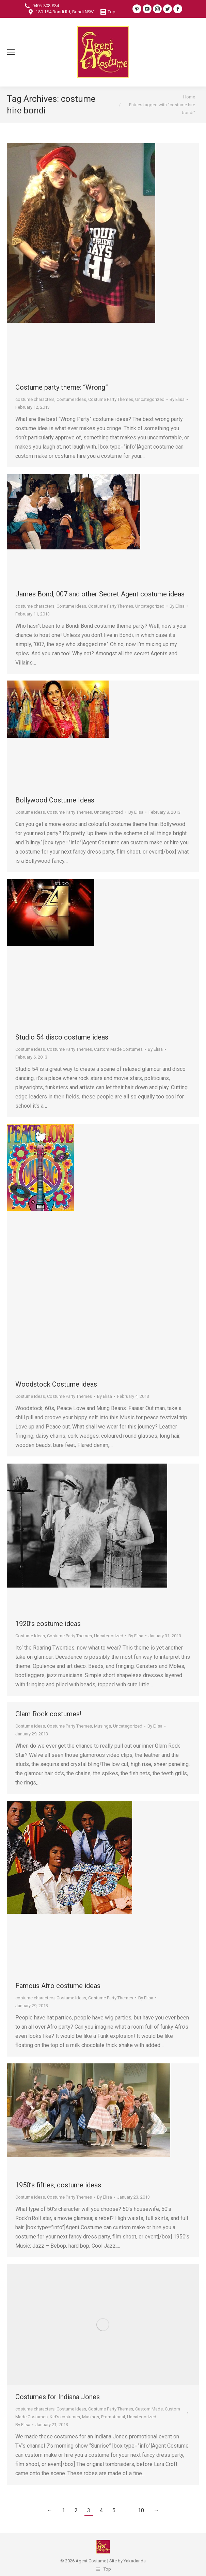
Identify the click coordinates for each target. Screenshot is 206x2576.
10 (141, 2510)
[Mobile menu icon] (11, 52)
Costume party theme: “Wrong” (61, 387)
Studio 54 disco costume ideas (61, 1037)
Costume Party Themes (110, 399)
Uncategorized (149, 399)
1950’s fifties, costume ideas (58, 2185)
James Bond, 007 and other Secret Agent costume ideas (100, 594)
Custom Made (149, 2408)
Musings (102, 1726)
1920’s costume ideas (48, 1624)
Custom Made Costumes (118, 1049)
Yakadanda (135, 2560)
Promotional (113, 2416)
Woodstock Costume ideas (56, 1384)
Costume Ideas (71, 399)
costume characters (34, 399)
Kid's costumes (65, 2416)
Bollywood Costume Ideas (54, 800)
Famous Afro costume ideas (57, 1986)
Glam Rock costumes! (48, 1714)
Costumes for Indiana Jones (57, 2397)
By (177, 399)
